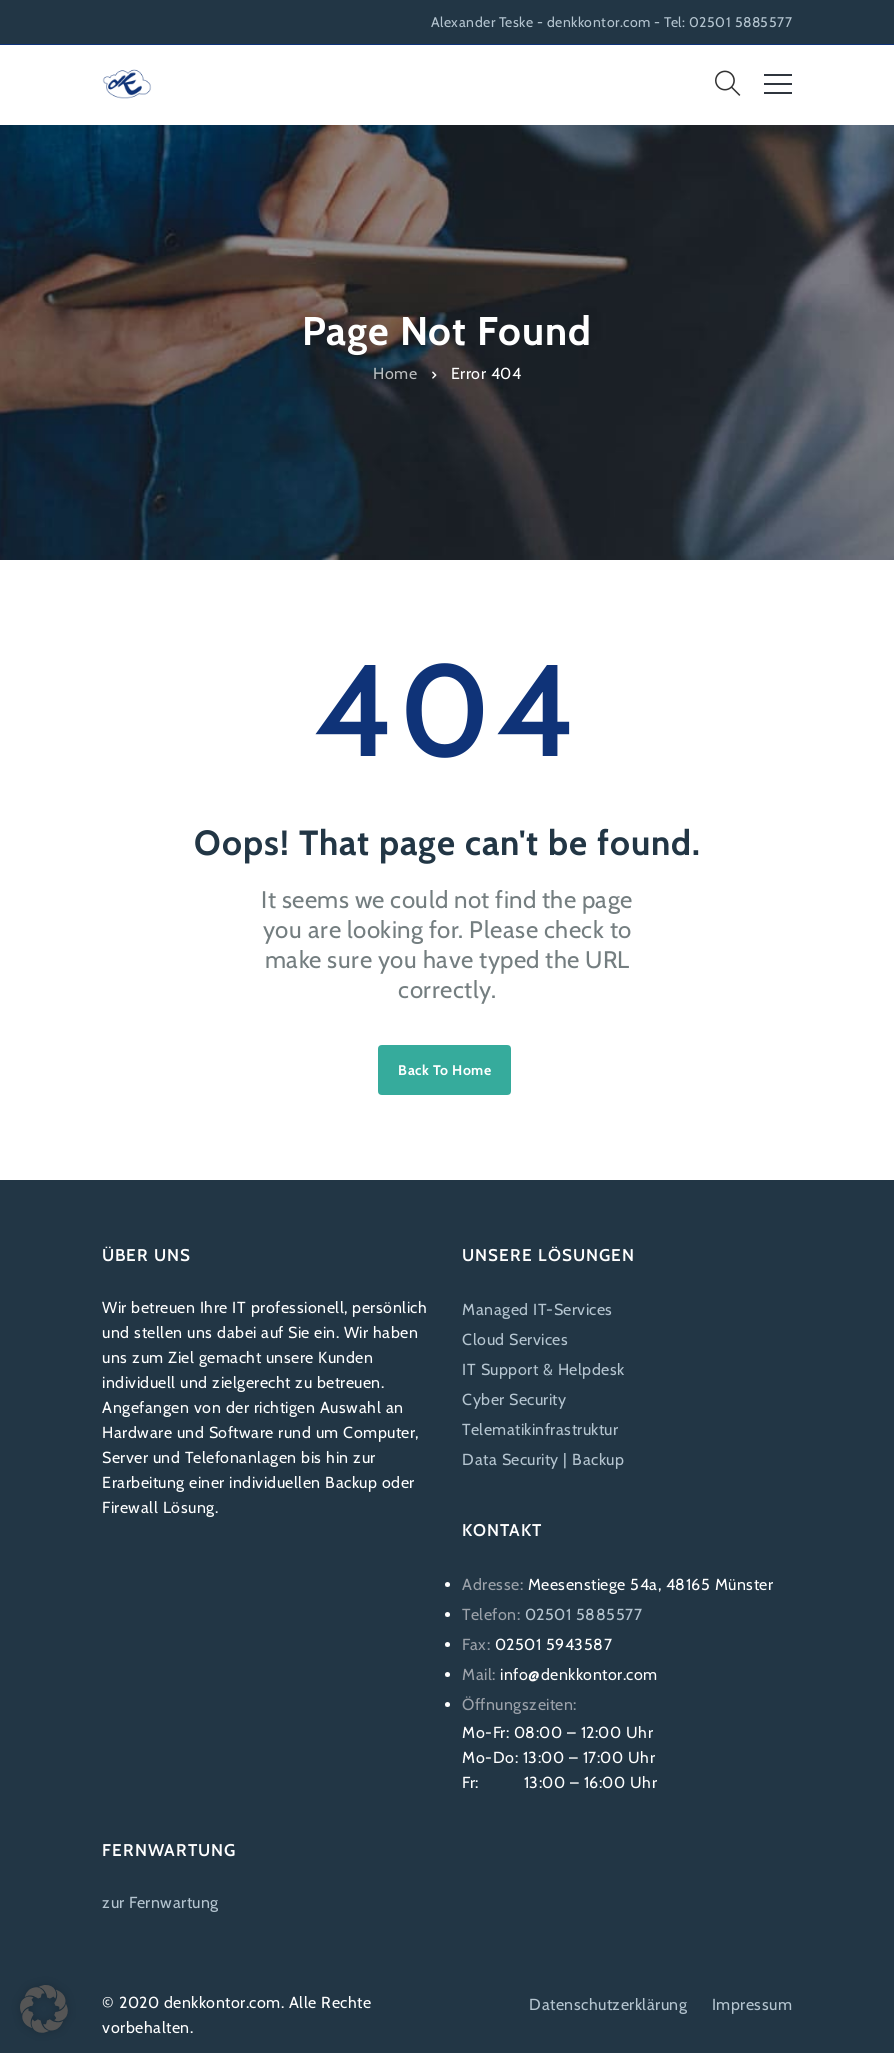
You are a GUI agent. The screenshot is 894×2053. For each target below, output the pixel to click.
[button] (44, 2009)
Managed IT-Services (537, 1309)
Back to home (444, 1070)
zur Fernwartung (160, 1902)
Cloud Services (515, 1339)
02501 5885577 (584, 1614)
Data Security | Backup (543, 1459)
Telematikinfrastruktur (540, 1429)
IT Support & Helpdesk (543, 1369)
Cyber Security (514, 1399)
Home (395, 372)
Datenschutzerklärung (608, 2004)
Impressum (752, 2004)
